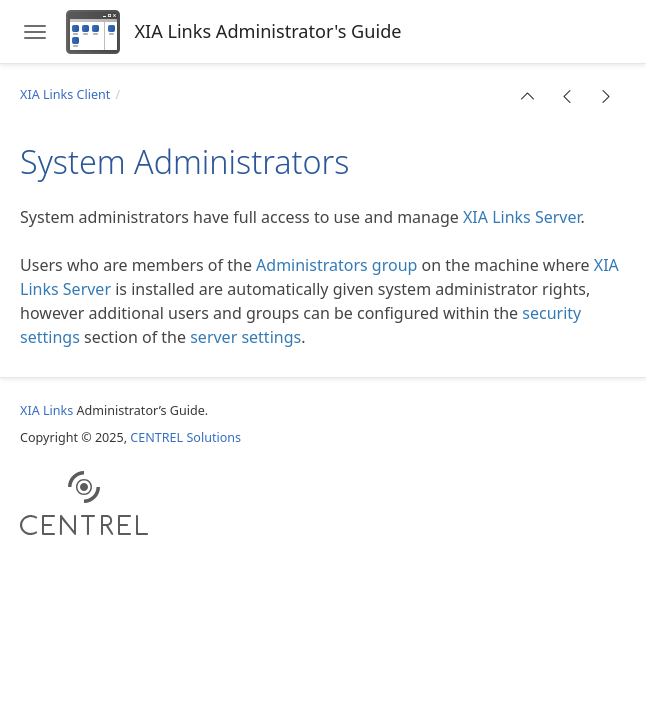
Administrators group (336, 265)
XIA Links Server (522, 217)
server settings (245, 337)
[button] (528, 96)
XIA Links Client (65, 94)
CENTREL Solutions (185, 437)
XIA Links (46, 410)
